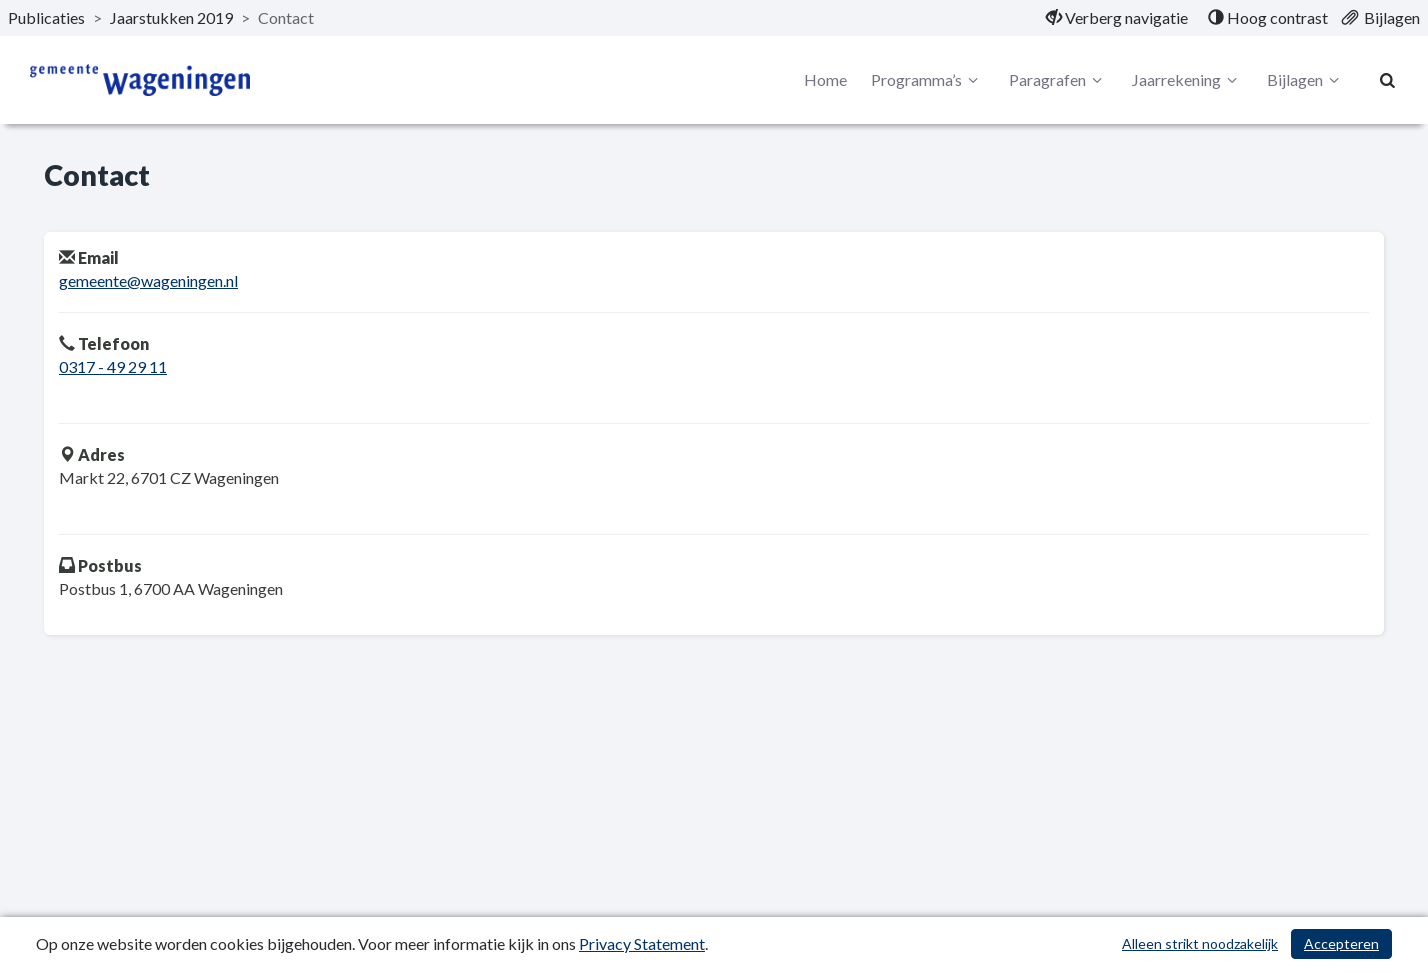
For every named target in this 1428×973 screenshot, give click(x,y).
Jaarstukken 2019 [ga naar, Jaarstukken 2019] (171, 17)
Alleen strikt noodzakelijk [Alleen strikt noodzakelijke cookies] (1200, 943)
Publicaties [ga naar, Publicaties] (46, 17)
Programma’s (927, 80)
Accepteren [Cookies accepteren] (1341, 943)
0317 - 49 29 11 (113, 366)
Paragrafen (1058, 80)
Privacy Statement (642, 943)
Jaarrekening (1187, 80)
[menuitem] (1117, 18)
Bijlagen (1306, 80)
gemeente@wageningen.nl (148, 280)
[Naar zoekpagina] (1388, 80)
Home (825, 79)
